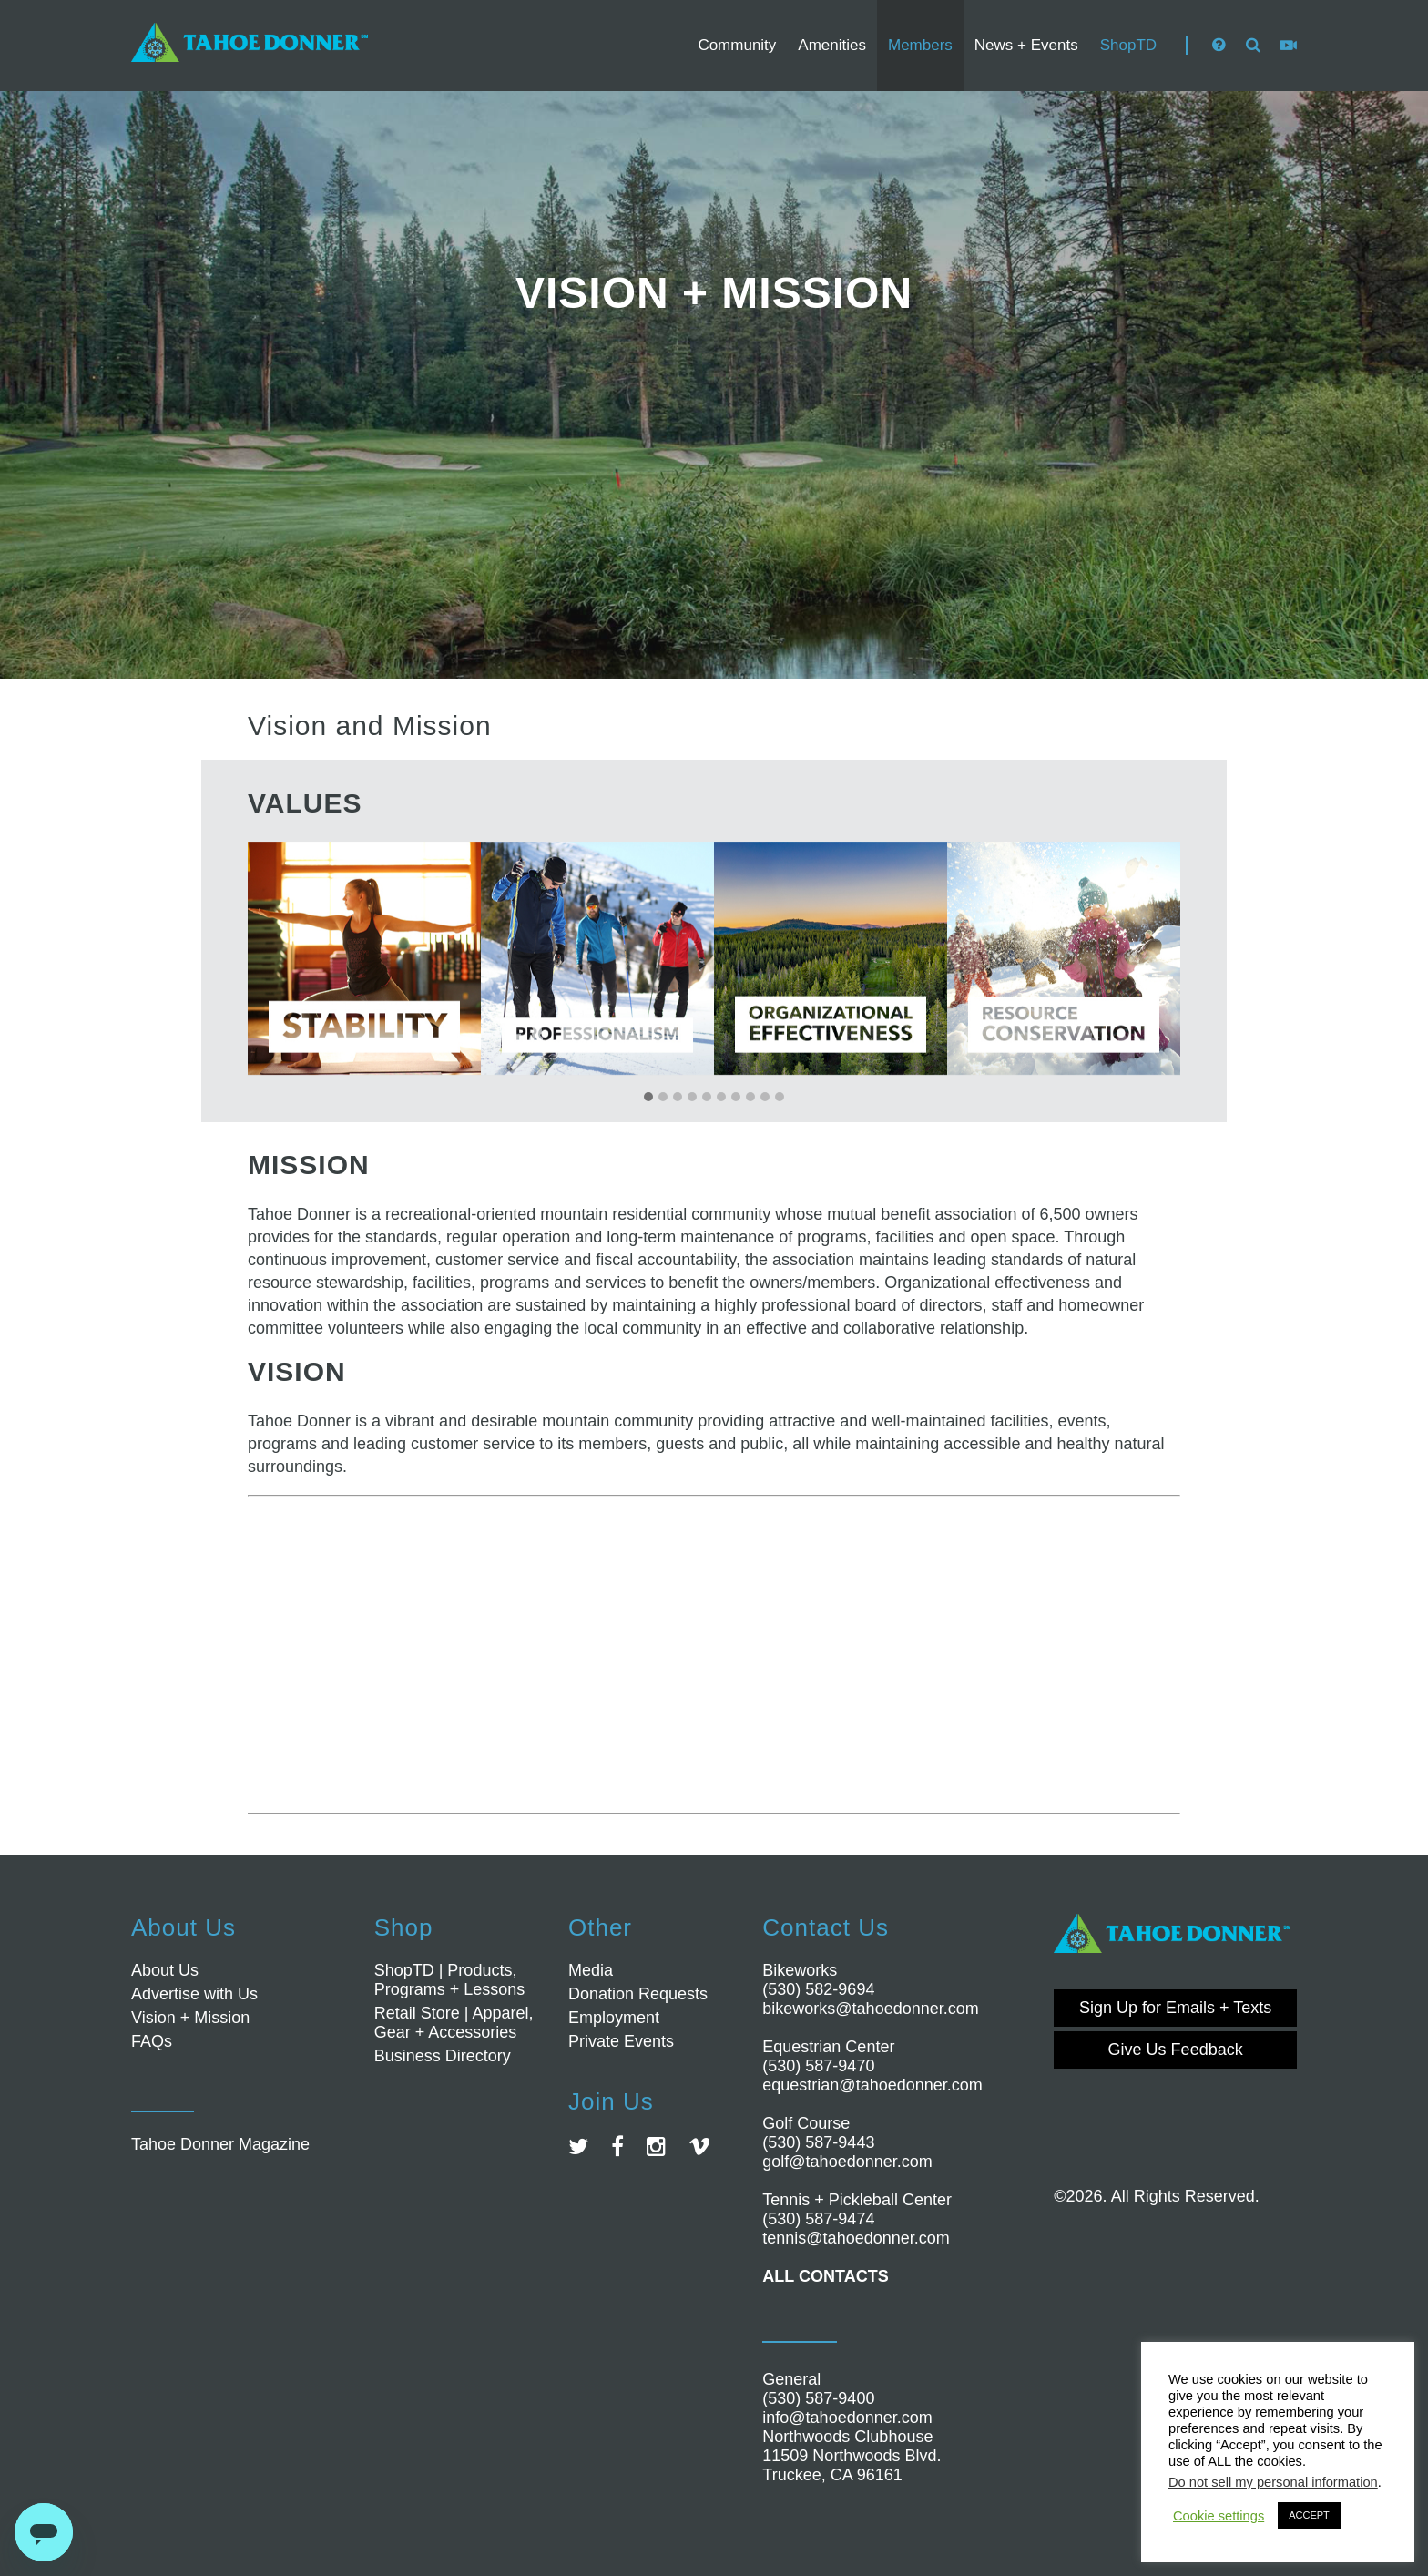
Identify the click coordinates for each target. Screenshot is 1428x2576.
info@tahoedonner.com (847, 2417)
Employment (613, 2018)
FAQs (151, 2041)
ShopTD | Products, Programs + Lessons (449, 1979)
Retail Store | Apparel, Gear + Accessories (454, 2022)
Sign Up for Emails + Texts (1175, 2007)
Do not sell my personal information (1273, 2482)
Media (590, 1970)
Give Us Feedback (1175, 2049)
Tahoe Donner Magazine (220, 2144)
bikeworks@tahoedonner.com (870, 2008)
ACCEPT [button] (1309, 2515)
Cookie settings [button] (1218, 2516)
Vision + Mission (190, 2018)
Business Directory (442, 2056)
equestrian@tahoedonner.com (872, 2085)
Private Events (621, 2041)
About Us (165, 1970)
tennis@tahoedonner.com (855, 2238)
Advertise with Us (194, 1994)
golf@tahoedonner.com (847, 2161)
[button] (648, 1097)
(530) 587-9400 (818, 2398)
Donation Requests (638, 1994)
